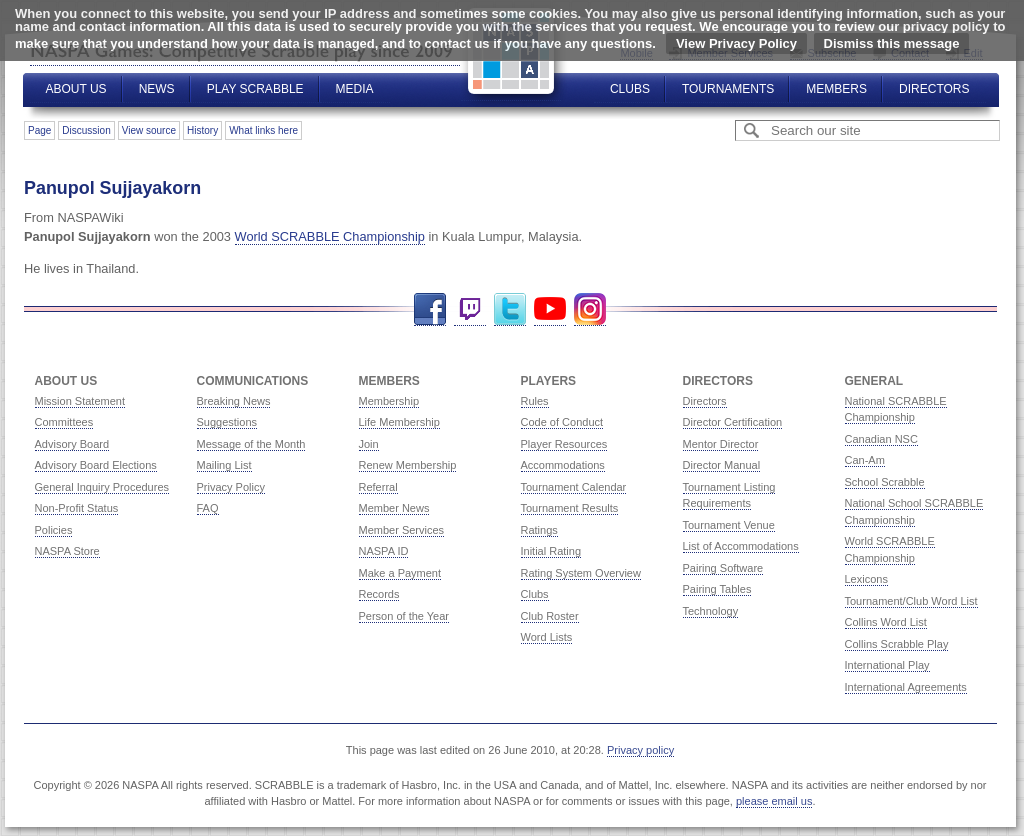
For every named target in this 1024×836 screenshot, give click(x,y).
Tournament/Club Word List (911, 601)
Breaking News (234, 401)
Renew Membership (408, 465)
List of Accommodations (741, 546)
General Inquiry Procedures (102, 487)
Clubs (630, 89)
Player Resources (564, 444)
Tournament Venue (729, 525)
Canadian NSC (881, 439)
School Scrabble (885, 482)
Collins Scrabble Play (897, 644)
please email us (774, 801)
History (202, 130)
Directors (934, 89)
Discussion (86, 130)
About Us (76, 89)
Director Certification (733, 422)
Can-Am (865, 460)
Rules (535, 401)
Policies (54, 530)
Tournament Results (570, 508)
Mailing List (224, 465)
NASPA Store (67, 551)
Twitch (470, 309)
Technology (711, 611)
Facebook (430, 309)
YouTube (550, 309)
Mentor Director (721, 444)
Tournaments (728, 89)
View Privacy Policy (736, 43)
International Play (887, 665)
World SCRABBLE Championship (330, 236)
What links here (263, 130)
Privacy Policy (231, 487)
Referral (378, 487)
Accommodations (563, 465)
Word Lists (547, 637)
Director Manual (722, 465)
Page (39, 130)
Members (836, 89)
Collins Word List (886, 622)
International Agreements (906, 687)
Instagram (590, 309)
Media (355, 89)
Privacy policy (640, 750)
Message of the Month (251, 444)
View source (149, 130)
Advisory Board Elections (96, 465)
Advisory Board (72, 444)
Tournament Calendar (574, 487)
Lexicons (866, 579)
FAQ (208, 508)
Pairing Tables (717, 589)
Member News (394, 508)
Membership (389, 401)
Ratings (539, 530)
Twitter (510, 309)
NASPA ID (384, 551)
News (157, 89)
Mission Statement (80, 401)
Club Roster (550, 616)
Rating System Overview (581, 573)
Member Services (402, 530)
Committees (64, 422)
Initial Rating (551, 551)
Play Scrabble (255, 89)
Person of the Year (404, 616)
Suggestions (227, 422)
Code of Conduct (562, 422)
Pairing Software (723, 568)
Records (379, 594)
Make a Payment (400, 573)
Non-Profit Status (77, 508)
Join (369, 444)
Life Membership (399, 422)
